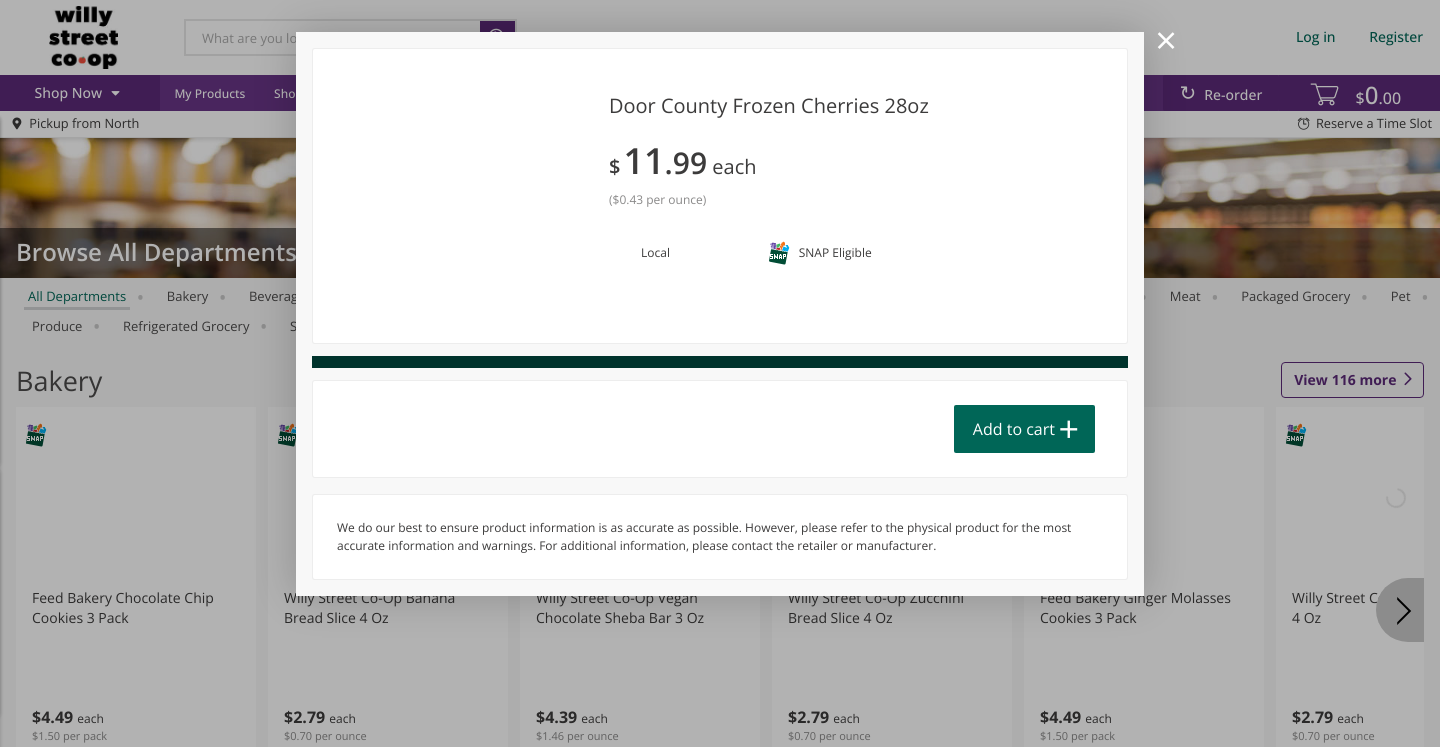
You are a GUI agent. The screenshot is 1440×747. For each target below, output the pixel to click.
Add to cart (1014, 429)
